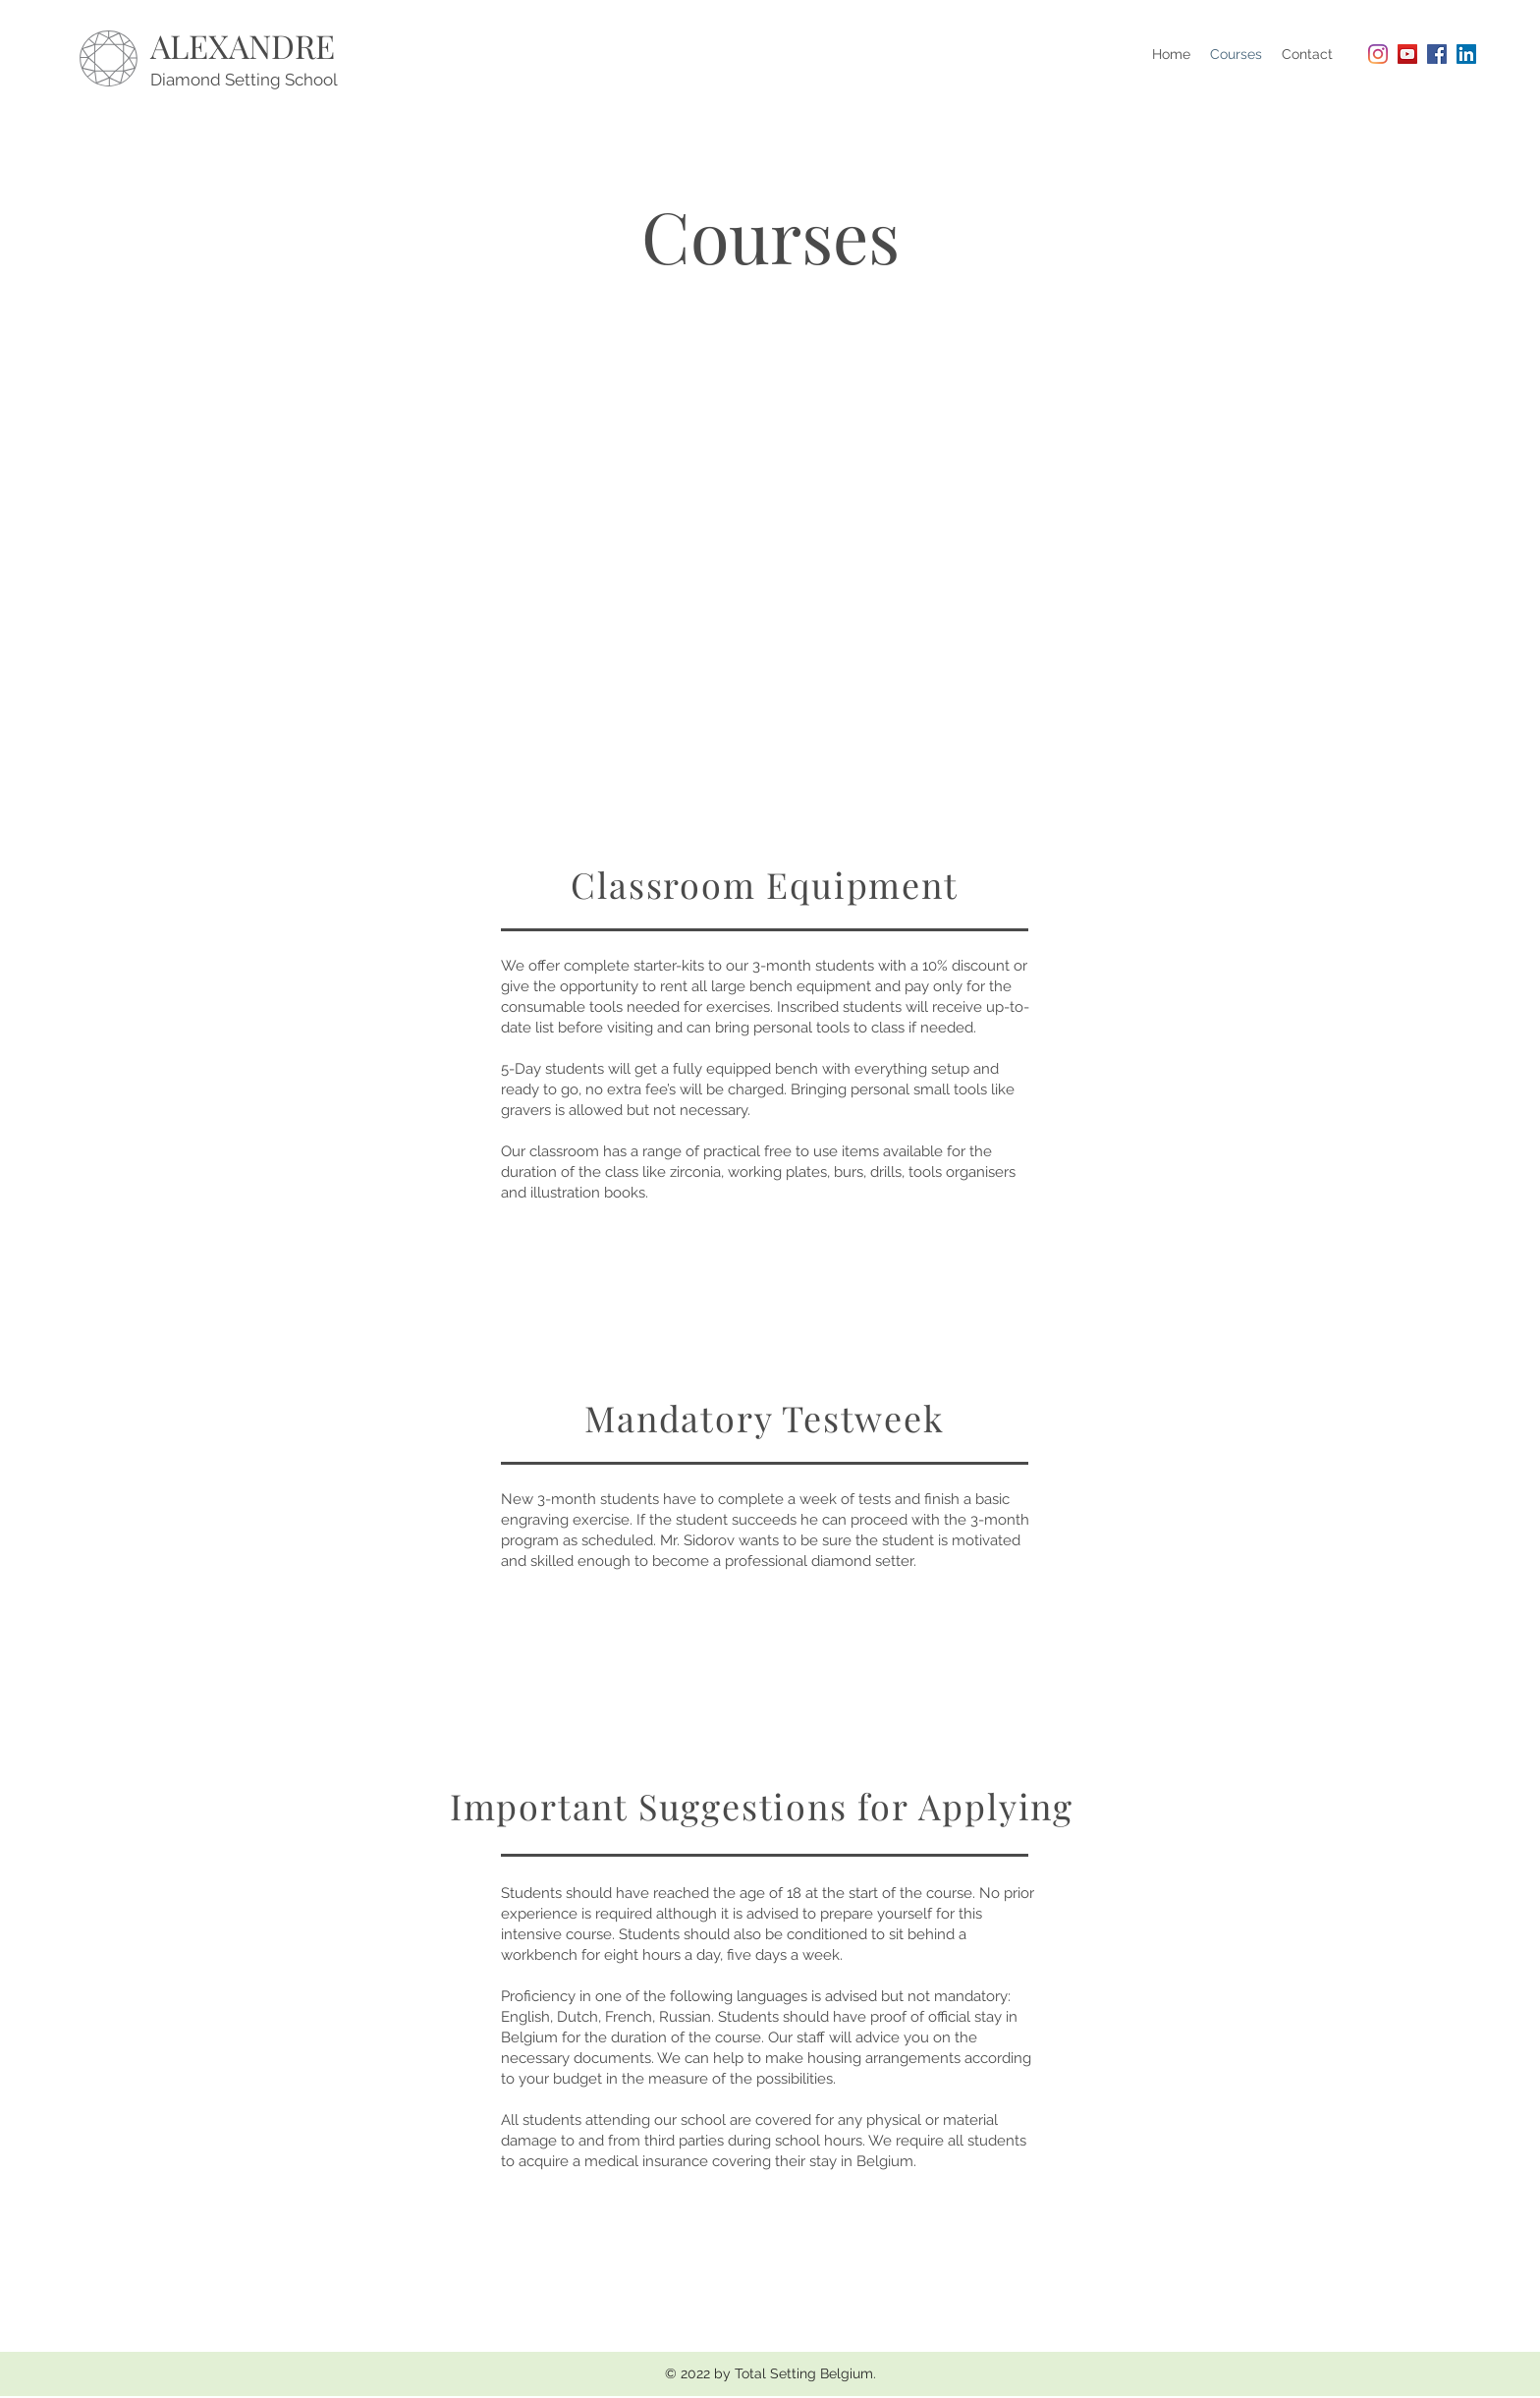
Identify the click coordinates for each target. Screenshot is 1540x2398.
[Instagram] (1378, 54)
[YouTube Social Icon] (1407, 54)
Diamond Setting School (244, 79)
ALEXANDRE (242, 45)
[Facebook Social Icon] (1437, 54)
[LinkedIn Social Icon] (1466, 54)
